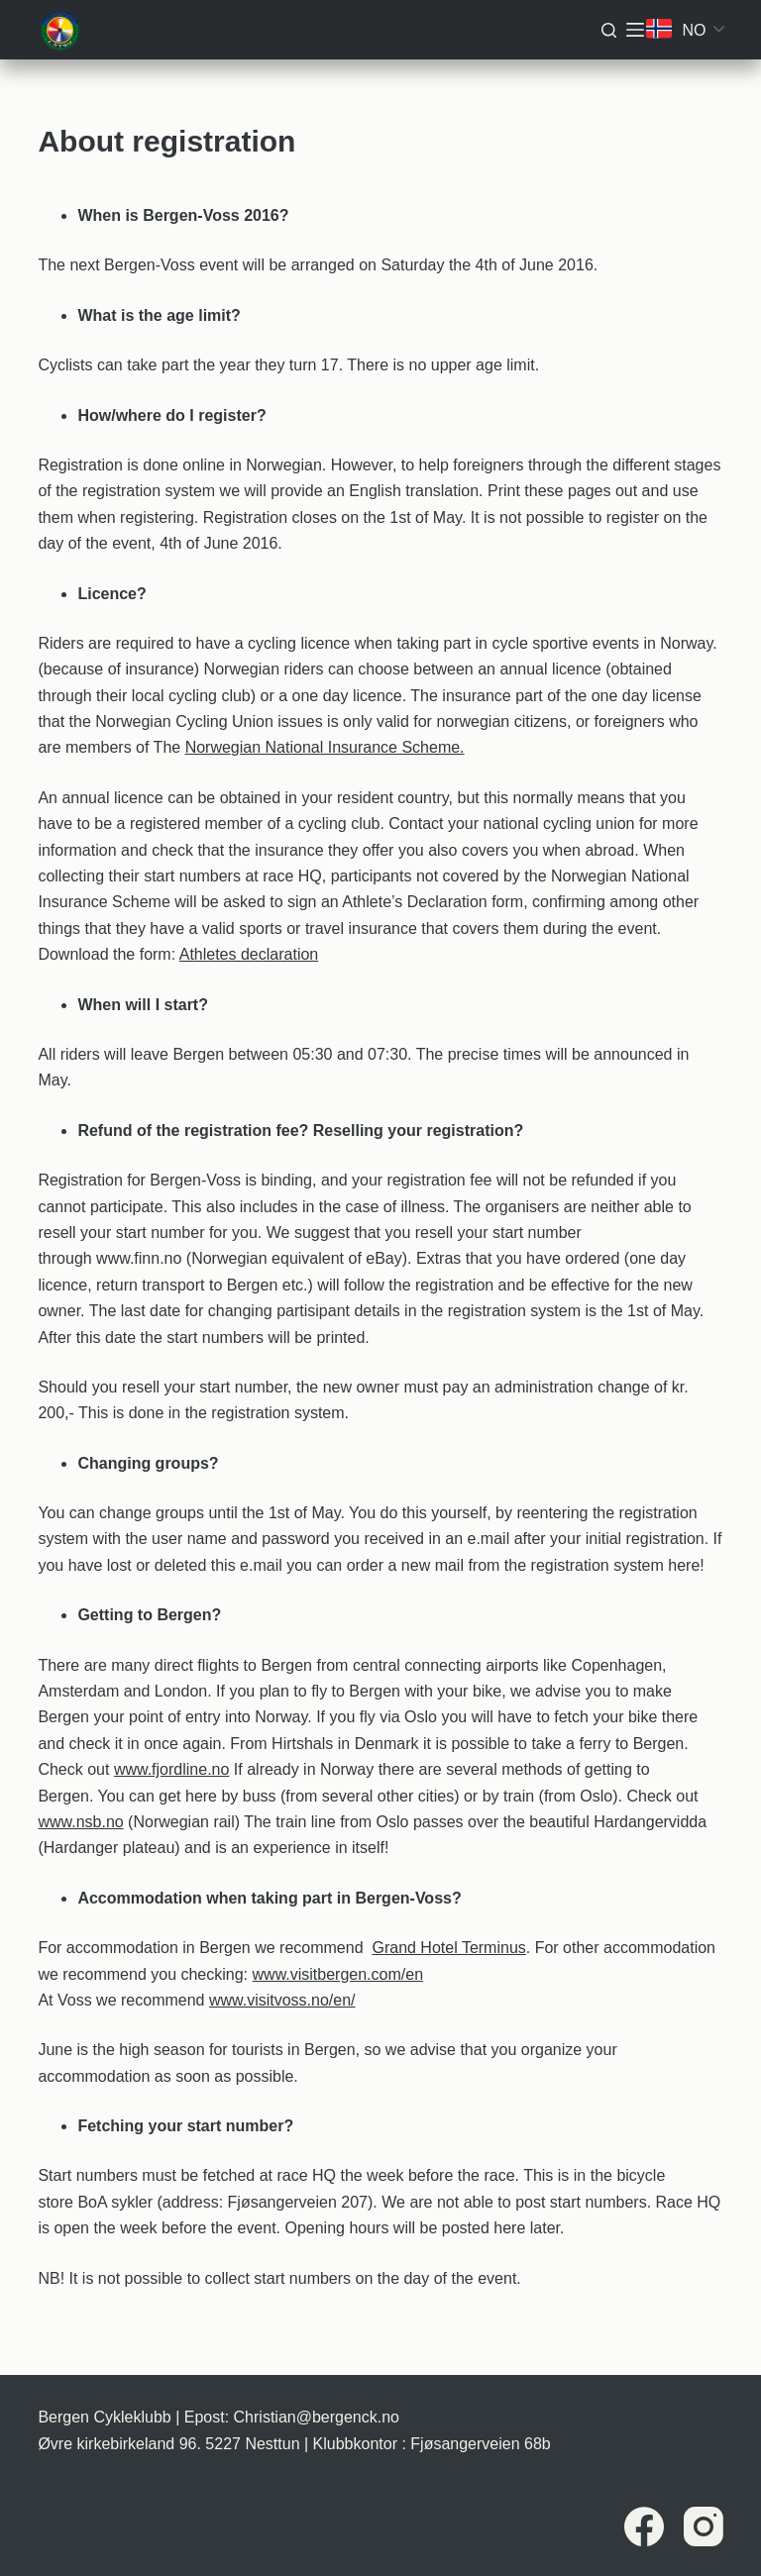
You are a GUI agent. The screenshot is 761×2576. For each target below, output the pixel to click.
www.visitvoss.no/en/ (282, 2000)
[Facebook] (644, 2526)
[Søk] (608, 30)
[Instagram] (703, 2526)
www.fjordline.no (172, 1769)
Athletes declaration (249, 954)
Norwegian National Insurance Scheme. (325, 747)
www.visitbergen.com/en (338, 1974)
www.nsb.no (80, 1821)
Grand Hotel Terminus (448, 1947)
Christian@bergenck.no (316, 2417)
